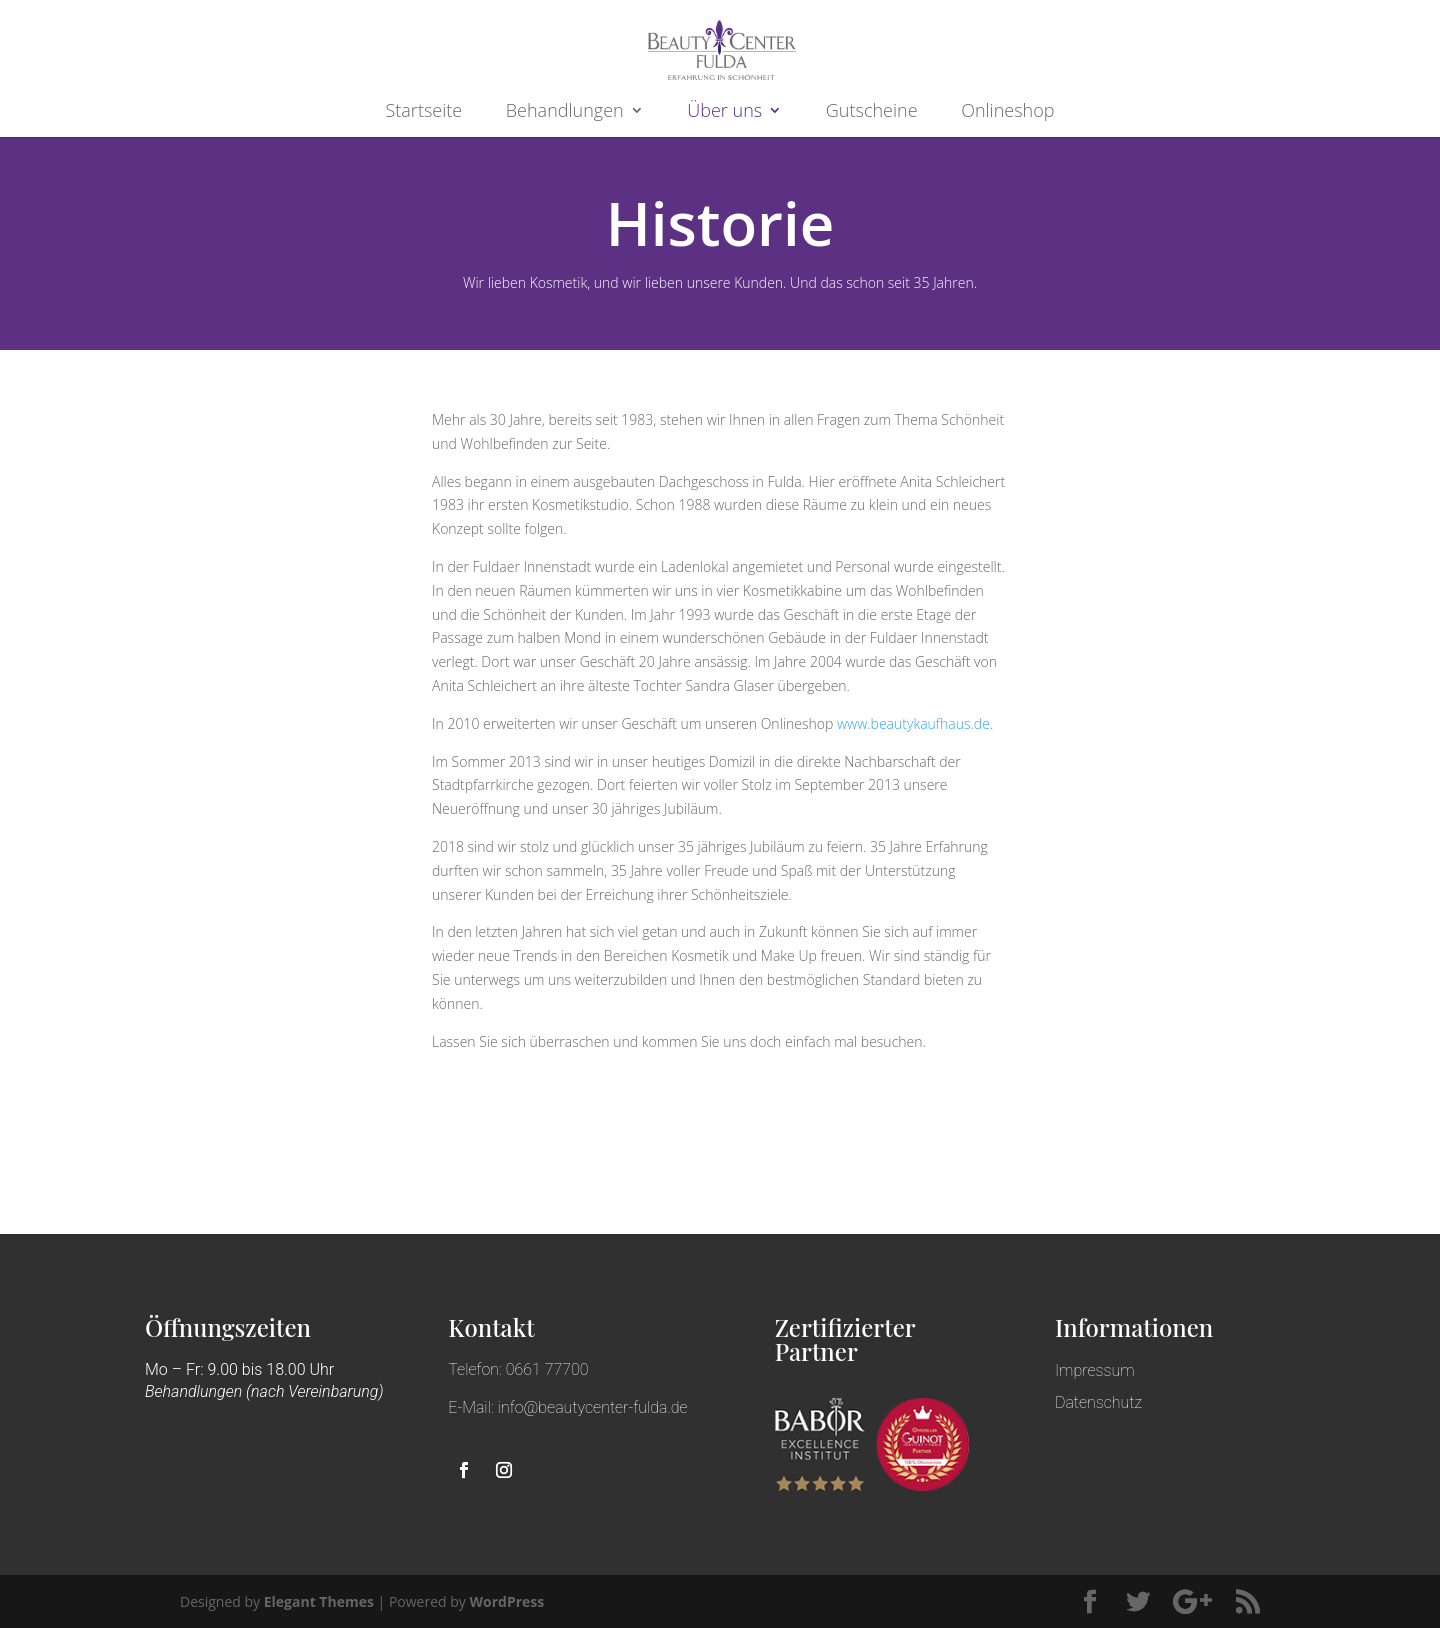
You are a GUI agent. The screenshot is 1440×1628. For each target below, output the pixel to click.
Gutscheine (872, 111)
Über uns (724, 111)
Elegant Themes (319, 1601)
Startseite (424, 111)
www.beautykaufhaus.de (913, 723)
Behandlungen (565, 111)
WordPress (506, 1601)
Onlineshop (1007, 111)
